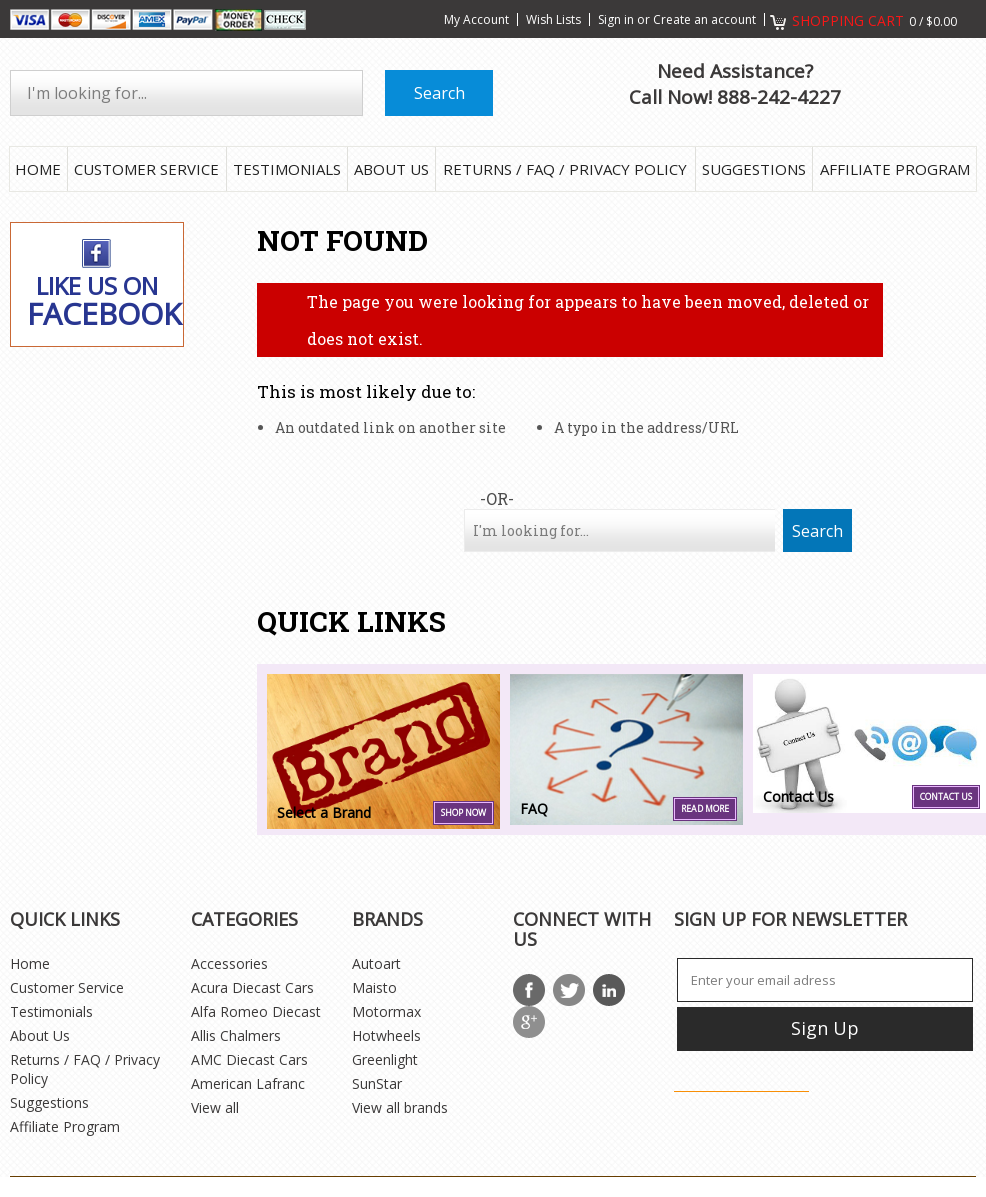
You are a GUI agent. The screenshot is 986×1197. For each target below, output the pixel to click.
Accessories (229, 963)
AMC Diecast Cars (249, 1059)
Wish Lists (553, 19)
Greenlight (385, 1059)
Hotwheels (386, 1035)
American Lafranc (248, 1083)
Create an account (704, 19)
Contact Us (946, 797)
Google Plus (529, 1022)
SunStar (377, 1083)
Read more (705, 809)
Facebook (529, 990)
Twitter (569, 990)
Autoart (376, 963)
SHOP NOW (463, 813)
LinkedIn (609, 990)
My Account (476, 19)
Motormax (386, 1011)
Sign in (616, 19)
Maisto (374, 987)
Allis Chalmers (236, 1035)
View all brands (400, 1107)
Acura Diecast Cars (252, 987)
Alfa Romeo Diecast (256, 1011)
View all (215, 1107)
